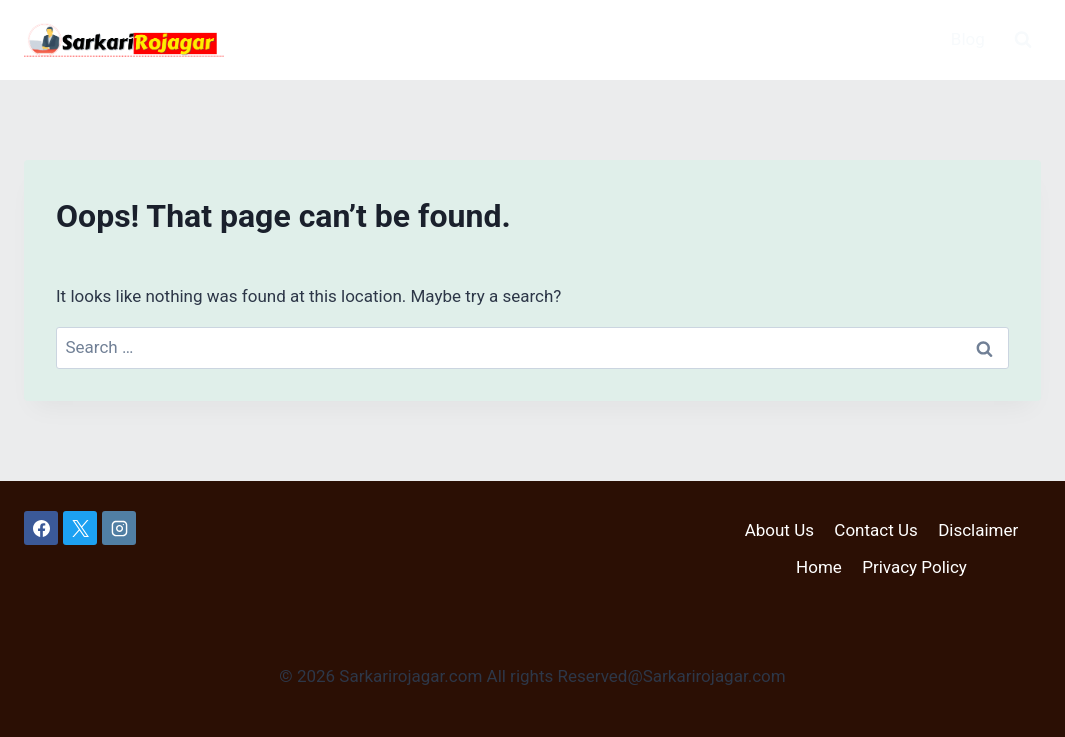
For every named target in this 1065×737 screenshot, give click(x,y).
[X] (80, 528)
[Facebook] (41, 528)
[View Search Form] (1023, 40)
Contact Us (875, 530)
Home (819, 567)
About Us (779, 530)
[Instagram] (119, 528)
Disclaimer (978, 530)
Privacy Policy (914, 567)
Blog (968, 39)
